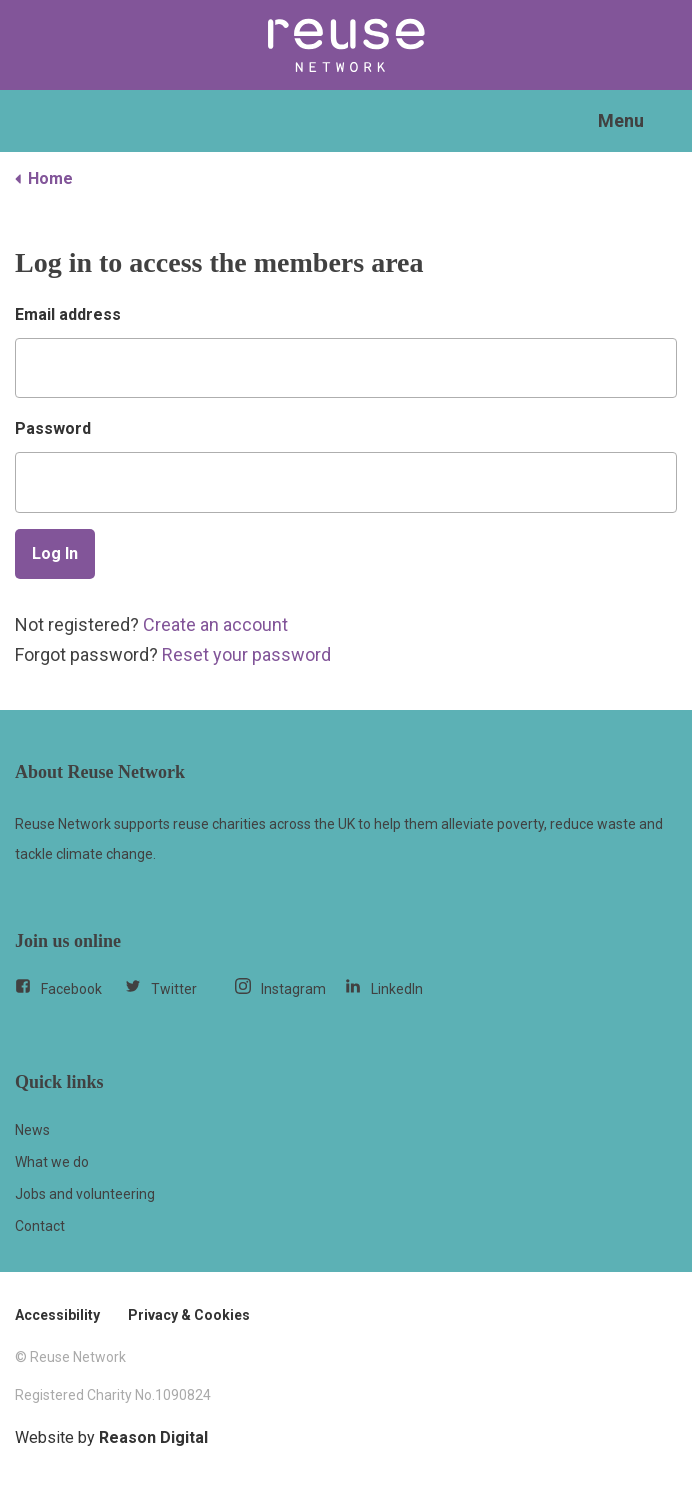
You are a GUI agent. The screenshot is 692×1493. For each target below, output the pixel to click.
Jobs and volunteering (85, 1194)
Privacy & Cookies (189, 1315)
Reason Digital (153, 1437)
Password (53, 428)
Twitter (161, 987)
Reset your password (246, 654)
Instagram (280, 987)
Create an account (215, 624)
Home (44, 178)
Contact (40, 1226)
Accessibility (57, 1315)
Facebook (58, 987)
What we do (52, 1162)
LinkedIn (384, 987)
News (32, 1130)
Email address (68, 314)
